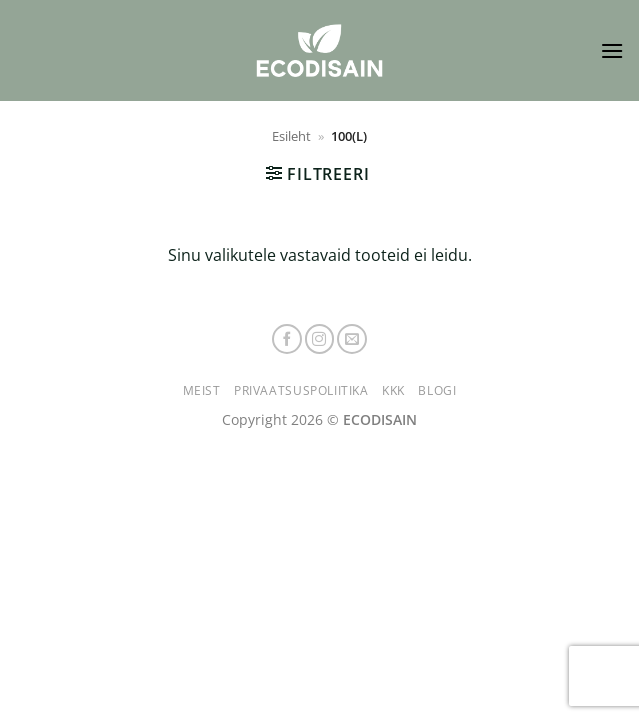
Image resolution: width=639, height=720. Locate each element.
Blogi (437, 390)
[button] (612, 50)
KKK (393, 390)
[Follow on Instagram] (320, 339)
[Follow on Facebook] (287, 339)
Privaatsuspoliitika (301, 390)
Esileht (291, 136)
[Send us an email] (352, 339)
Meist (202, 390)
